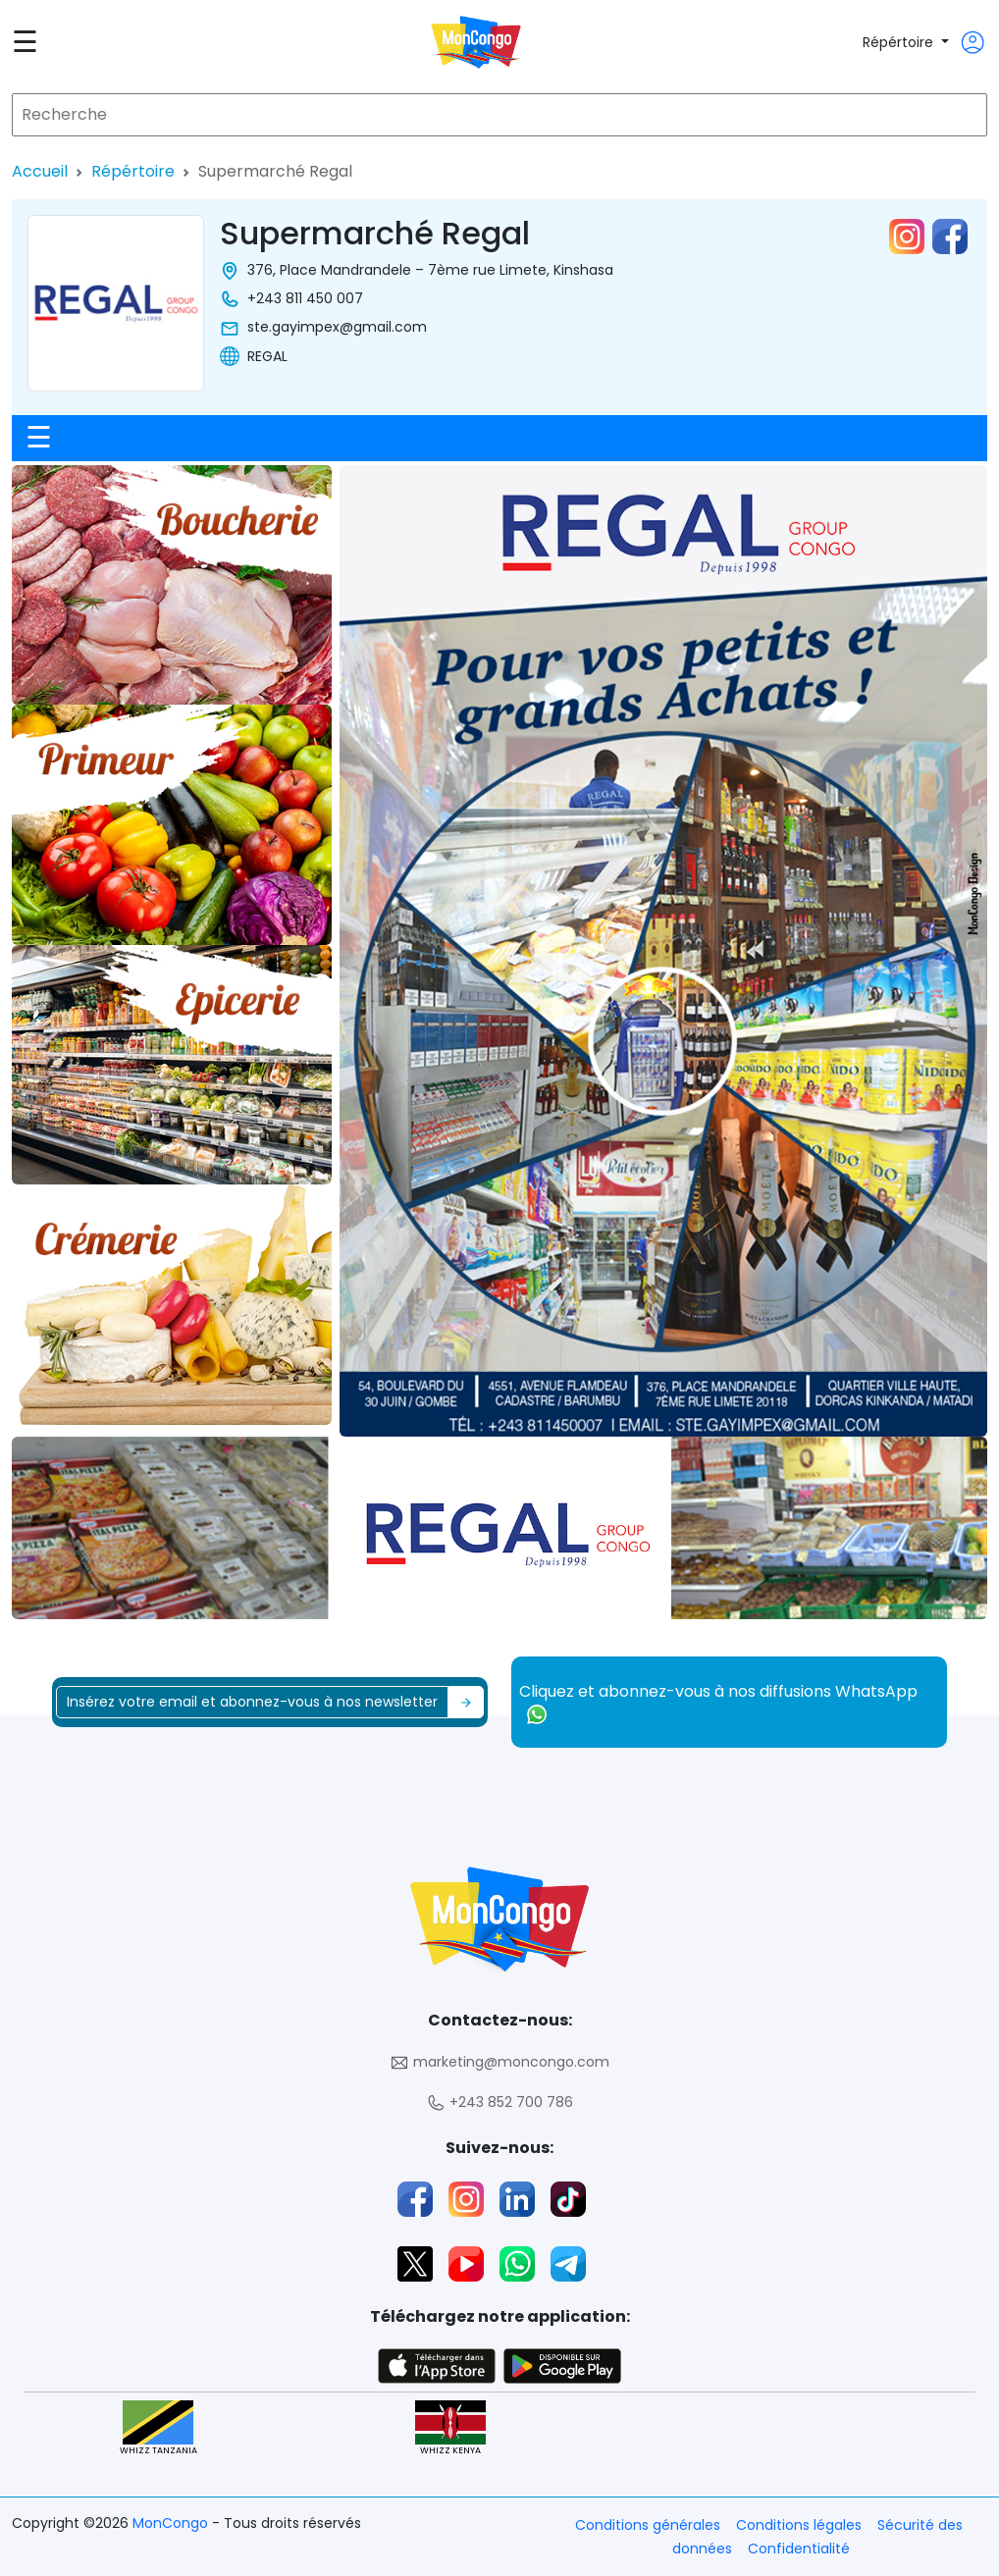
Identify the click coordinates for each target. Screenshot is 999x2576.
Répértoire (900, 42)
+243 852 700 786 (499, 2102)
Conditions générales (647, 2525)
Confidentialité (799, 2548)
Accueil (40, 171)
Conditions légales (799, 2525)
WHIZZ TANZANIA (158, 2428)
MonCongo (172, 2523)
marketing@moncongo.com (499, 2062)
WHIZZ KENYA (450, 2428)
